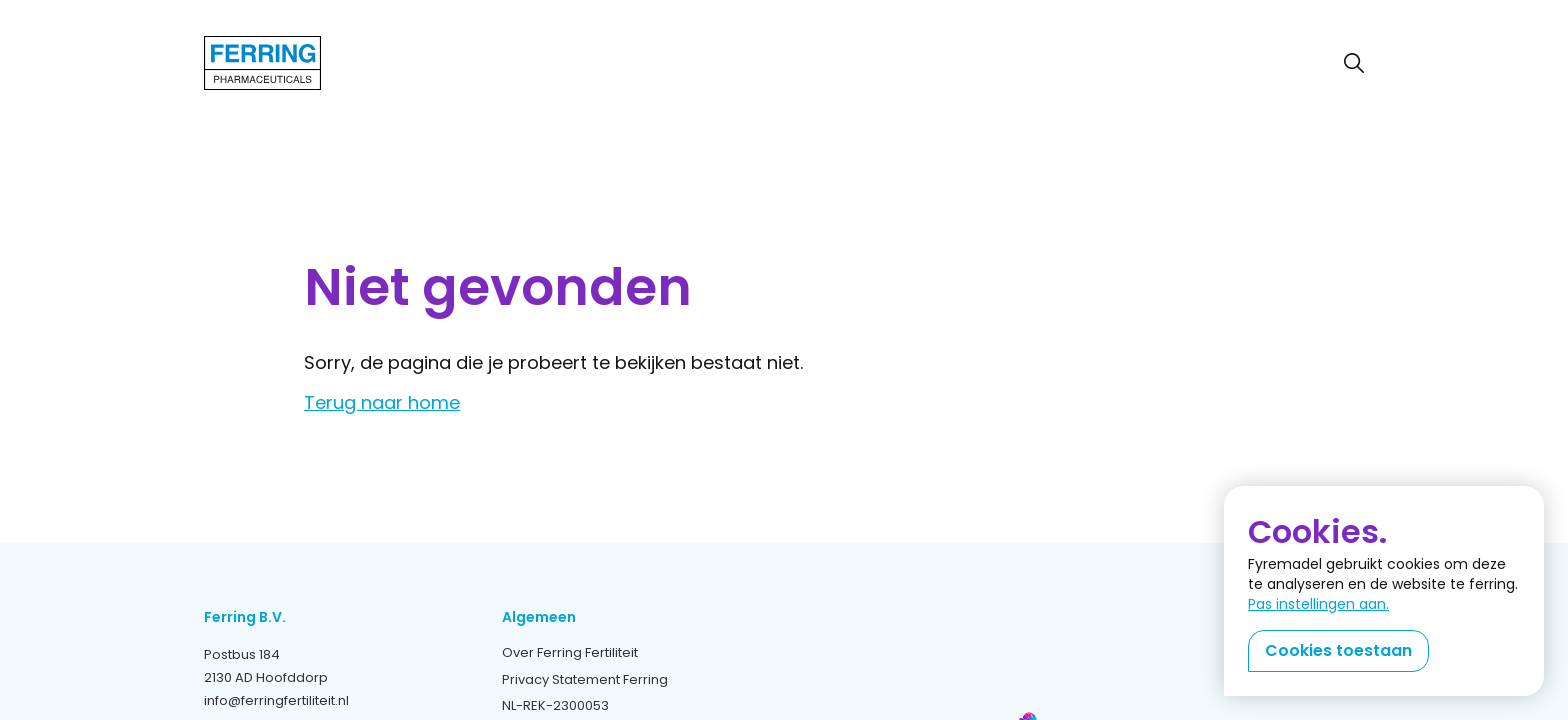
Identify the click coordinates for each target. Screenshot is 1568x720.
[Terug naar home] (262, 63)
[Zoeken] (1354, 63)
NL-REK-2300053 (555, 705)
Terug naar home (382, 403)
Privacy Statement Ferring (585, 679)
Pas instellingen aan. (1318, 604)
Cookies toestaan (1338, 650)
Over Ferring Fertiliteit (570, 652)
